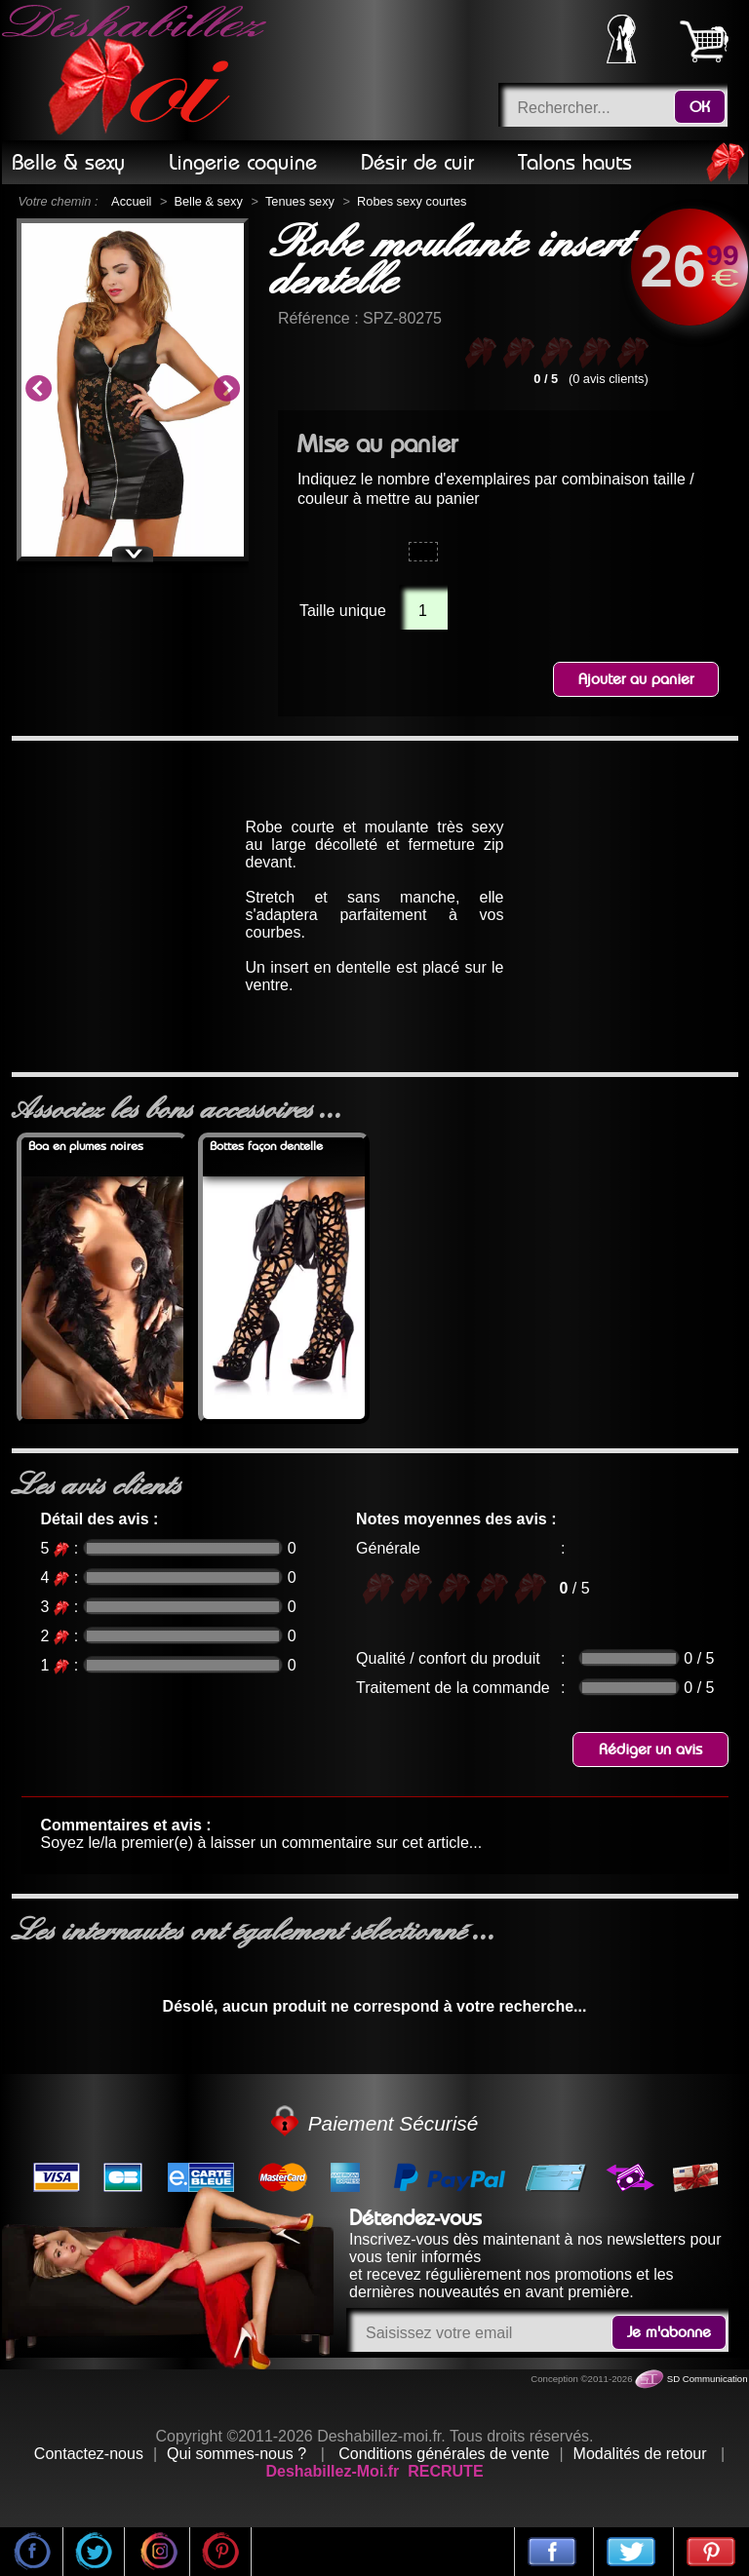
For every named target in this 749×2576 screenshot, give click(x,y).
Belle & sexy (208, 201)
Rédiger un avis (650, 1749)
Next (226, 390)
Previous (38, 390)
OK (700, 107)
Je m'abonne (669, 2332)
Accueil (131, 201)
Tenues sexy (300, 201)
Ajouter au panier (635, 679)
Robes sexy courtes (411, 201)
